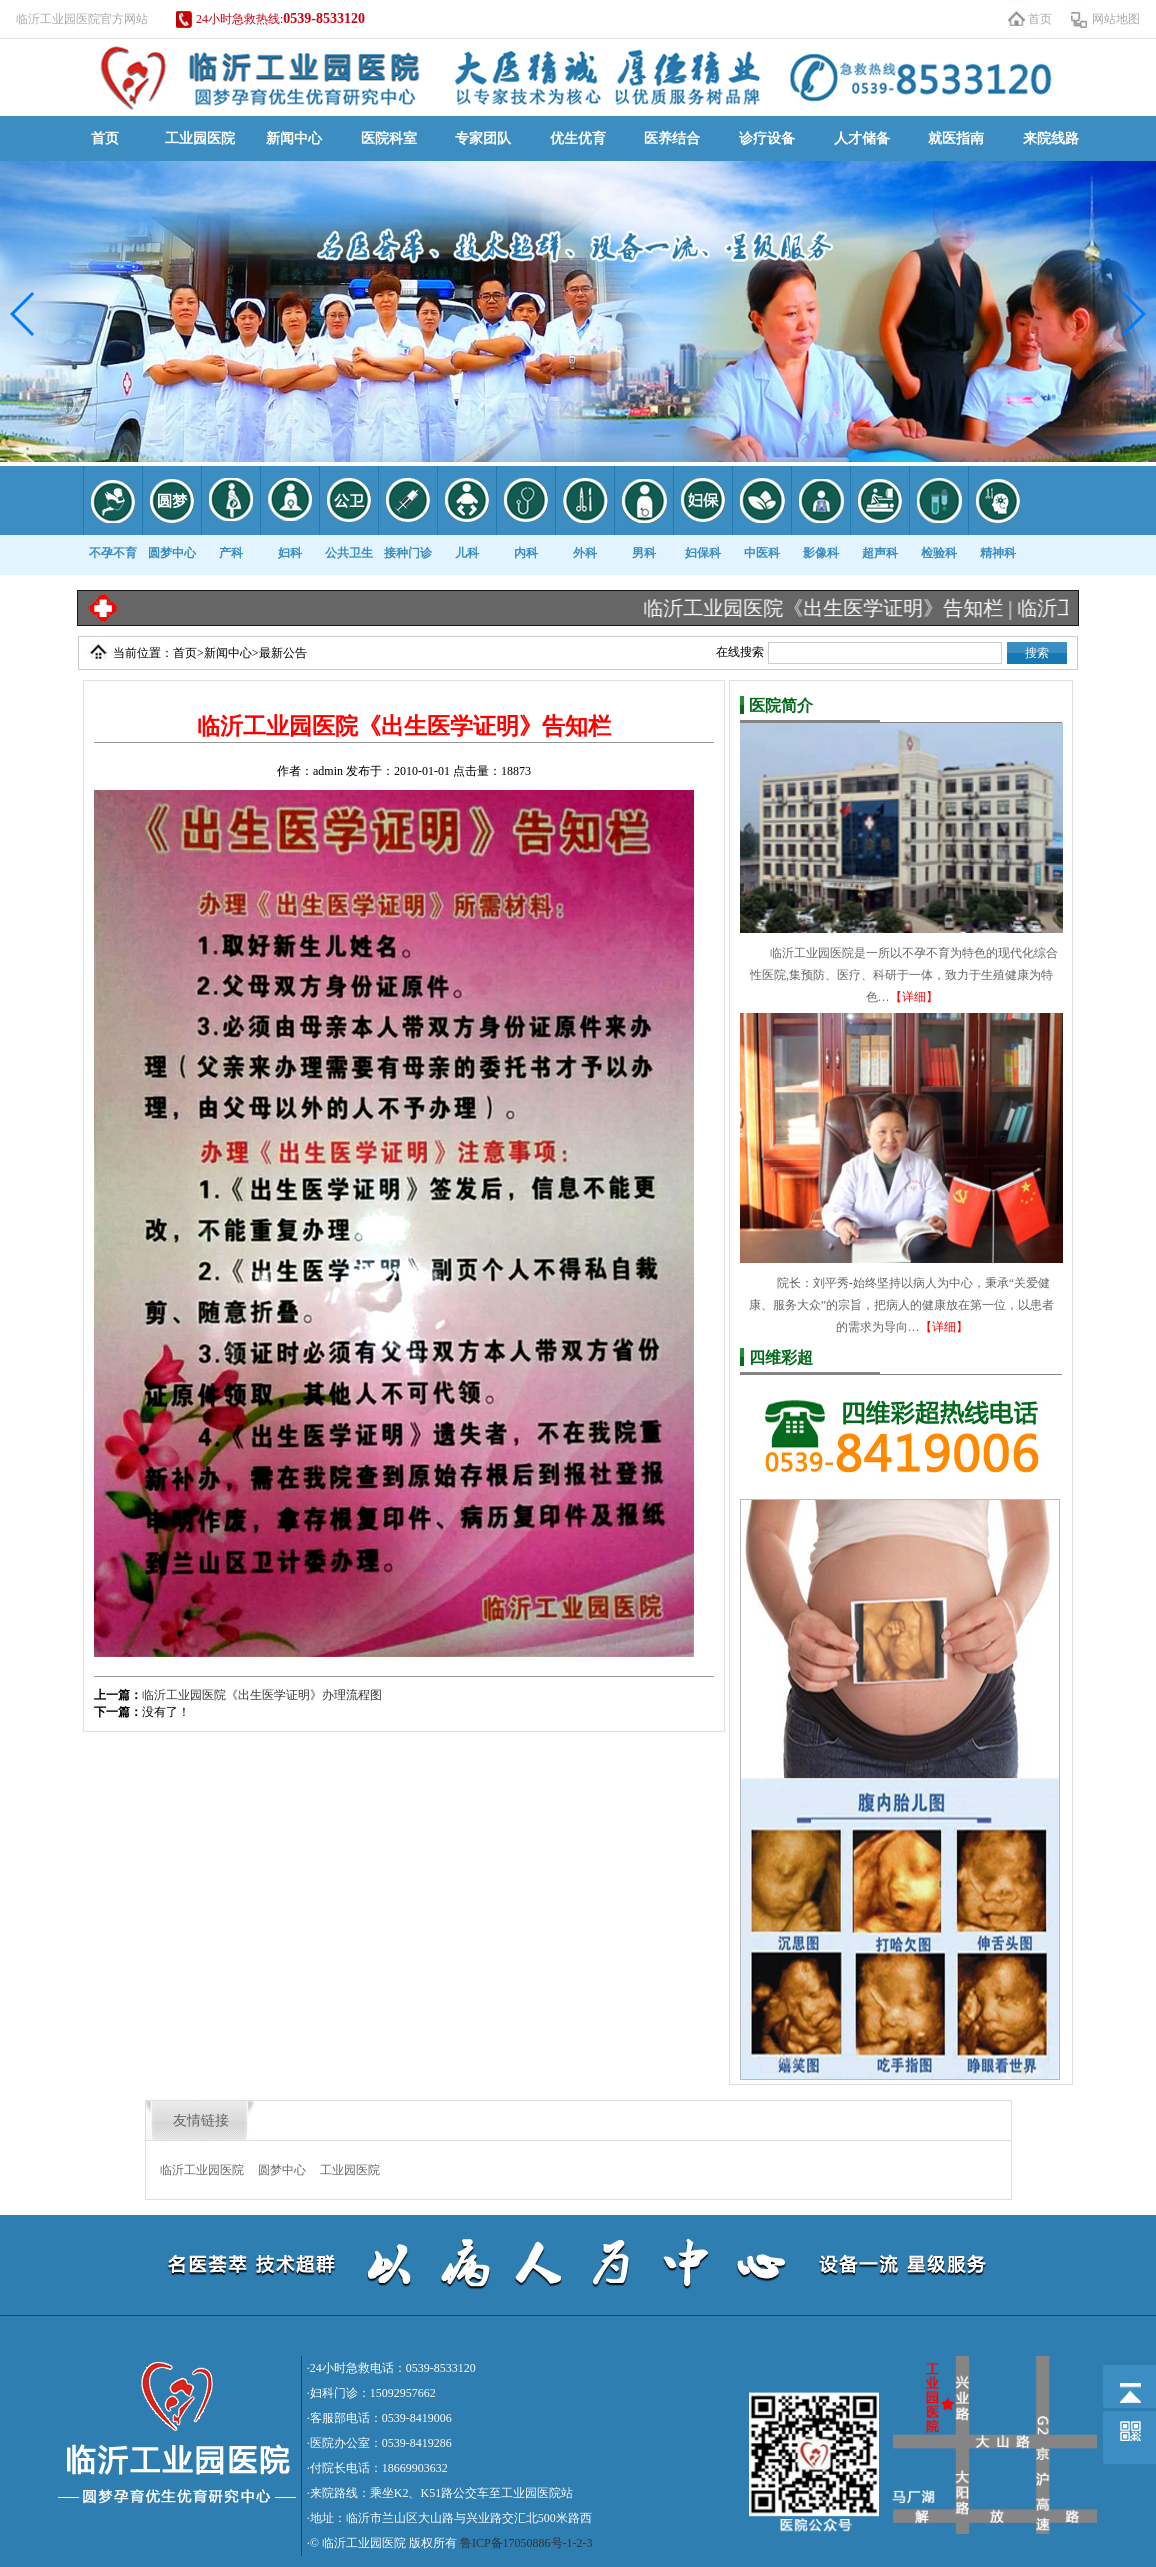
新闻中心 (294, 138)
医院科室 (389, 138)
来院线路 (1051, 138)
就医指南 (956, 138)
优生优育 (578, 138)
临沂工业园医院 (202, 2170)
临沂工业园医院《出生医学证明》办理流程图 (262, 1695)
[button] (23, 314)
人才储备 (862, 138)
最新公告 (283, 653)
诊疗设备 (767, 138)
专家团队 (483, 138)
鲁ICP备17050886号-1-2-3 (526, 2543)
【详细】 (914, 997)
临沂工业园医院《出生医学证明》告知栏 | (843, 608)
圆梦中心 (282, 2170)
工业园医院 (200, 138)
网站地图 (1116, 19)
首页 (1040, 19)
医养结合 (672, 138)
